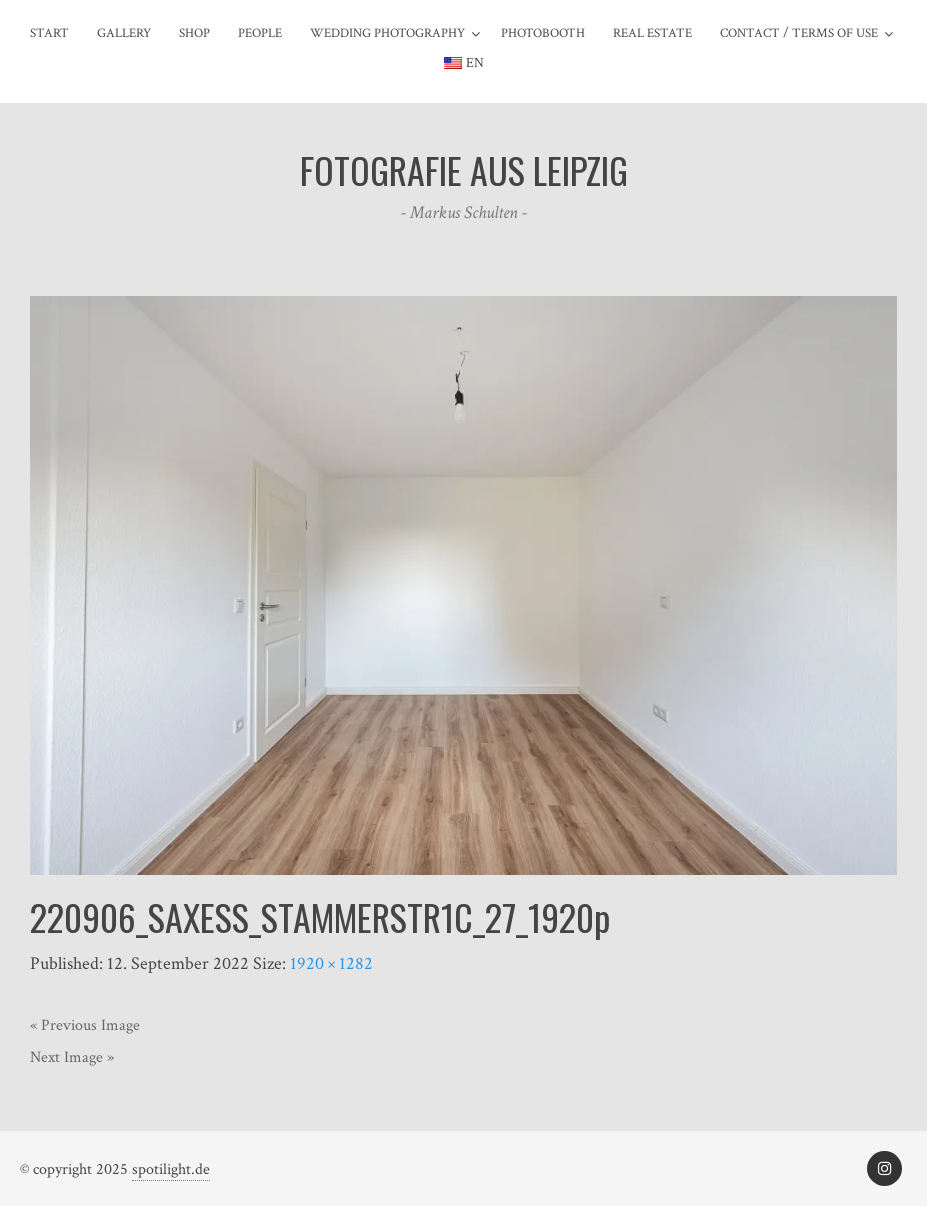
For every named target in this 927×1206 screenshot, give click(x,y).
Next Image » (72, 1057)
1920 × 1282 (331, 963)
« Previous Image (85, 1025)
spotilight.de (171, 1169)
